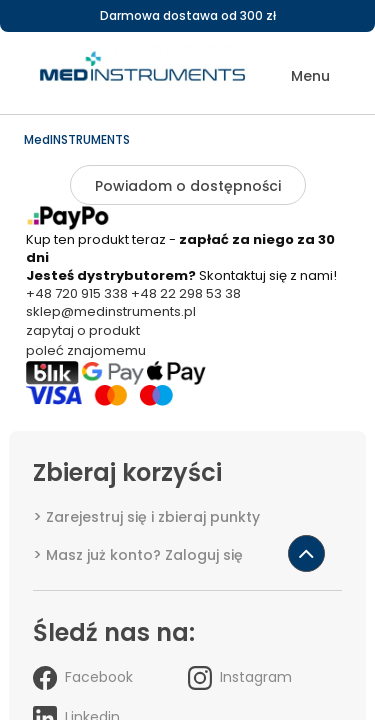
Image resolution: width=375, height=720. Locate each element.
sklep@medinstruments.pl (111, 311)
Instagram (240, 678)
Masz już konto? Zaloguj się (144, 555)
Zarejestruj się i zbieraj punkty (153, 517)
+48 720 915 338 (77, 293)
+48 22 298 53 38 (186, 293)
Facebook (83, 678)
